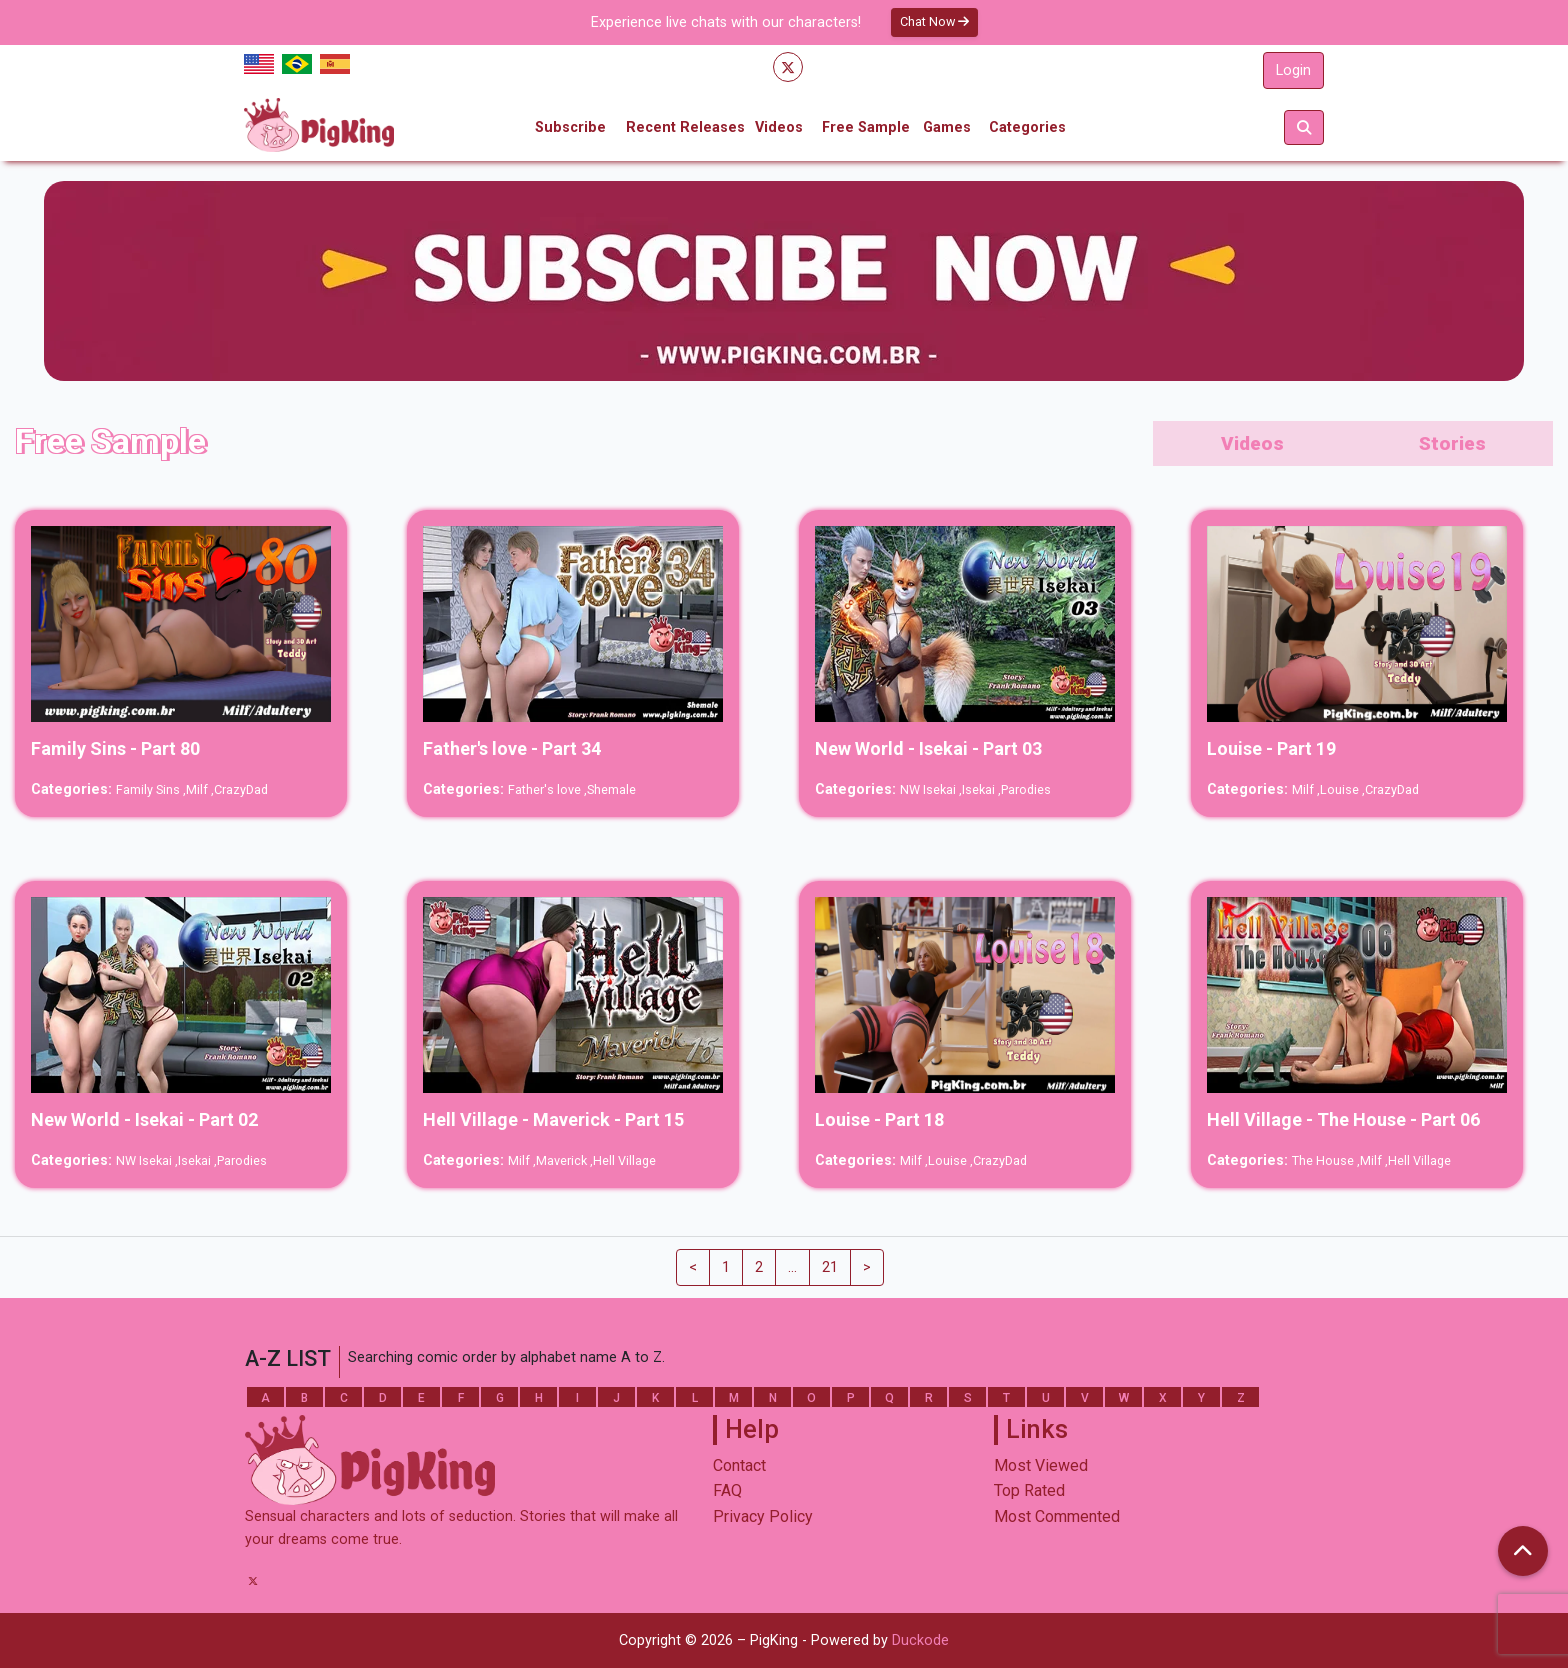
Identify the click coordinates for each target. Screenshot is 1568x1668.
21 (830, 1267)
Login (1293, 70)
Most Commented (1057, 1516)
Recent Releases (685, 127)
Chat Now (934, 21)
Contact (739, 1465)
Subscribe (570, 127)
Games (947, 127)
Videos (779, 127)
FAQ (727, 1490)
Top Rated (1029, 1490)
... (792, 1267)
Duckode (920, 1640)
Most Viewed (1041, 1465)
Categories (1027, 127)
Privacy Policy (763, 1516)
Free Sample (866, 127)
